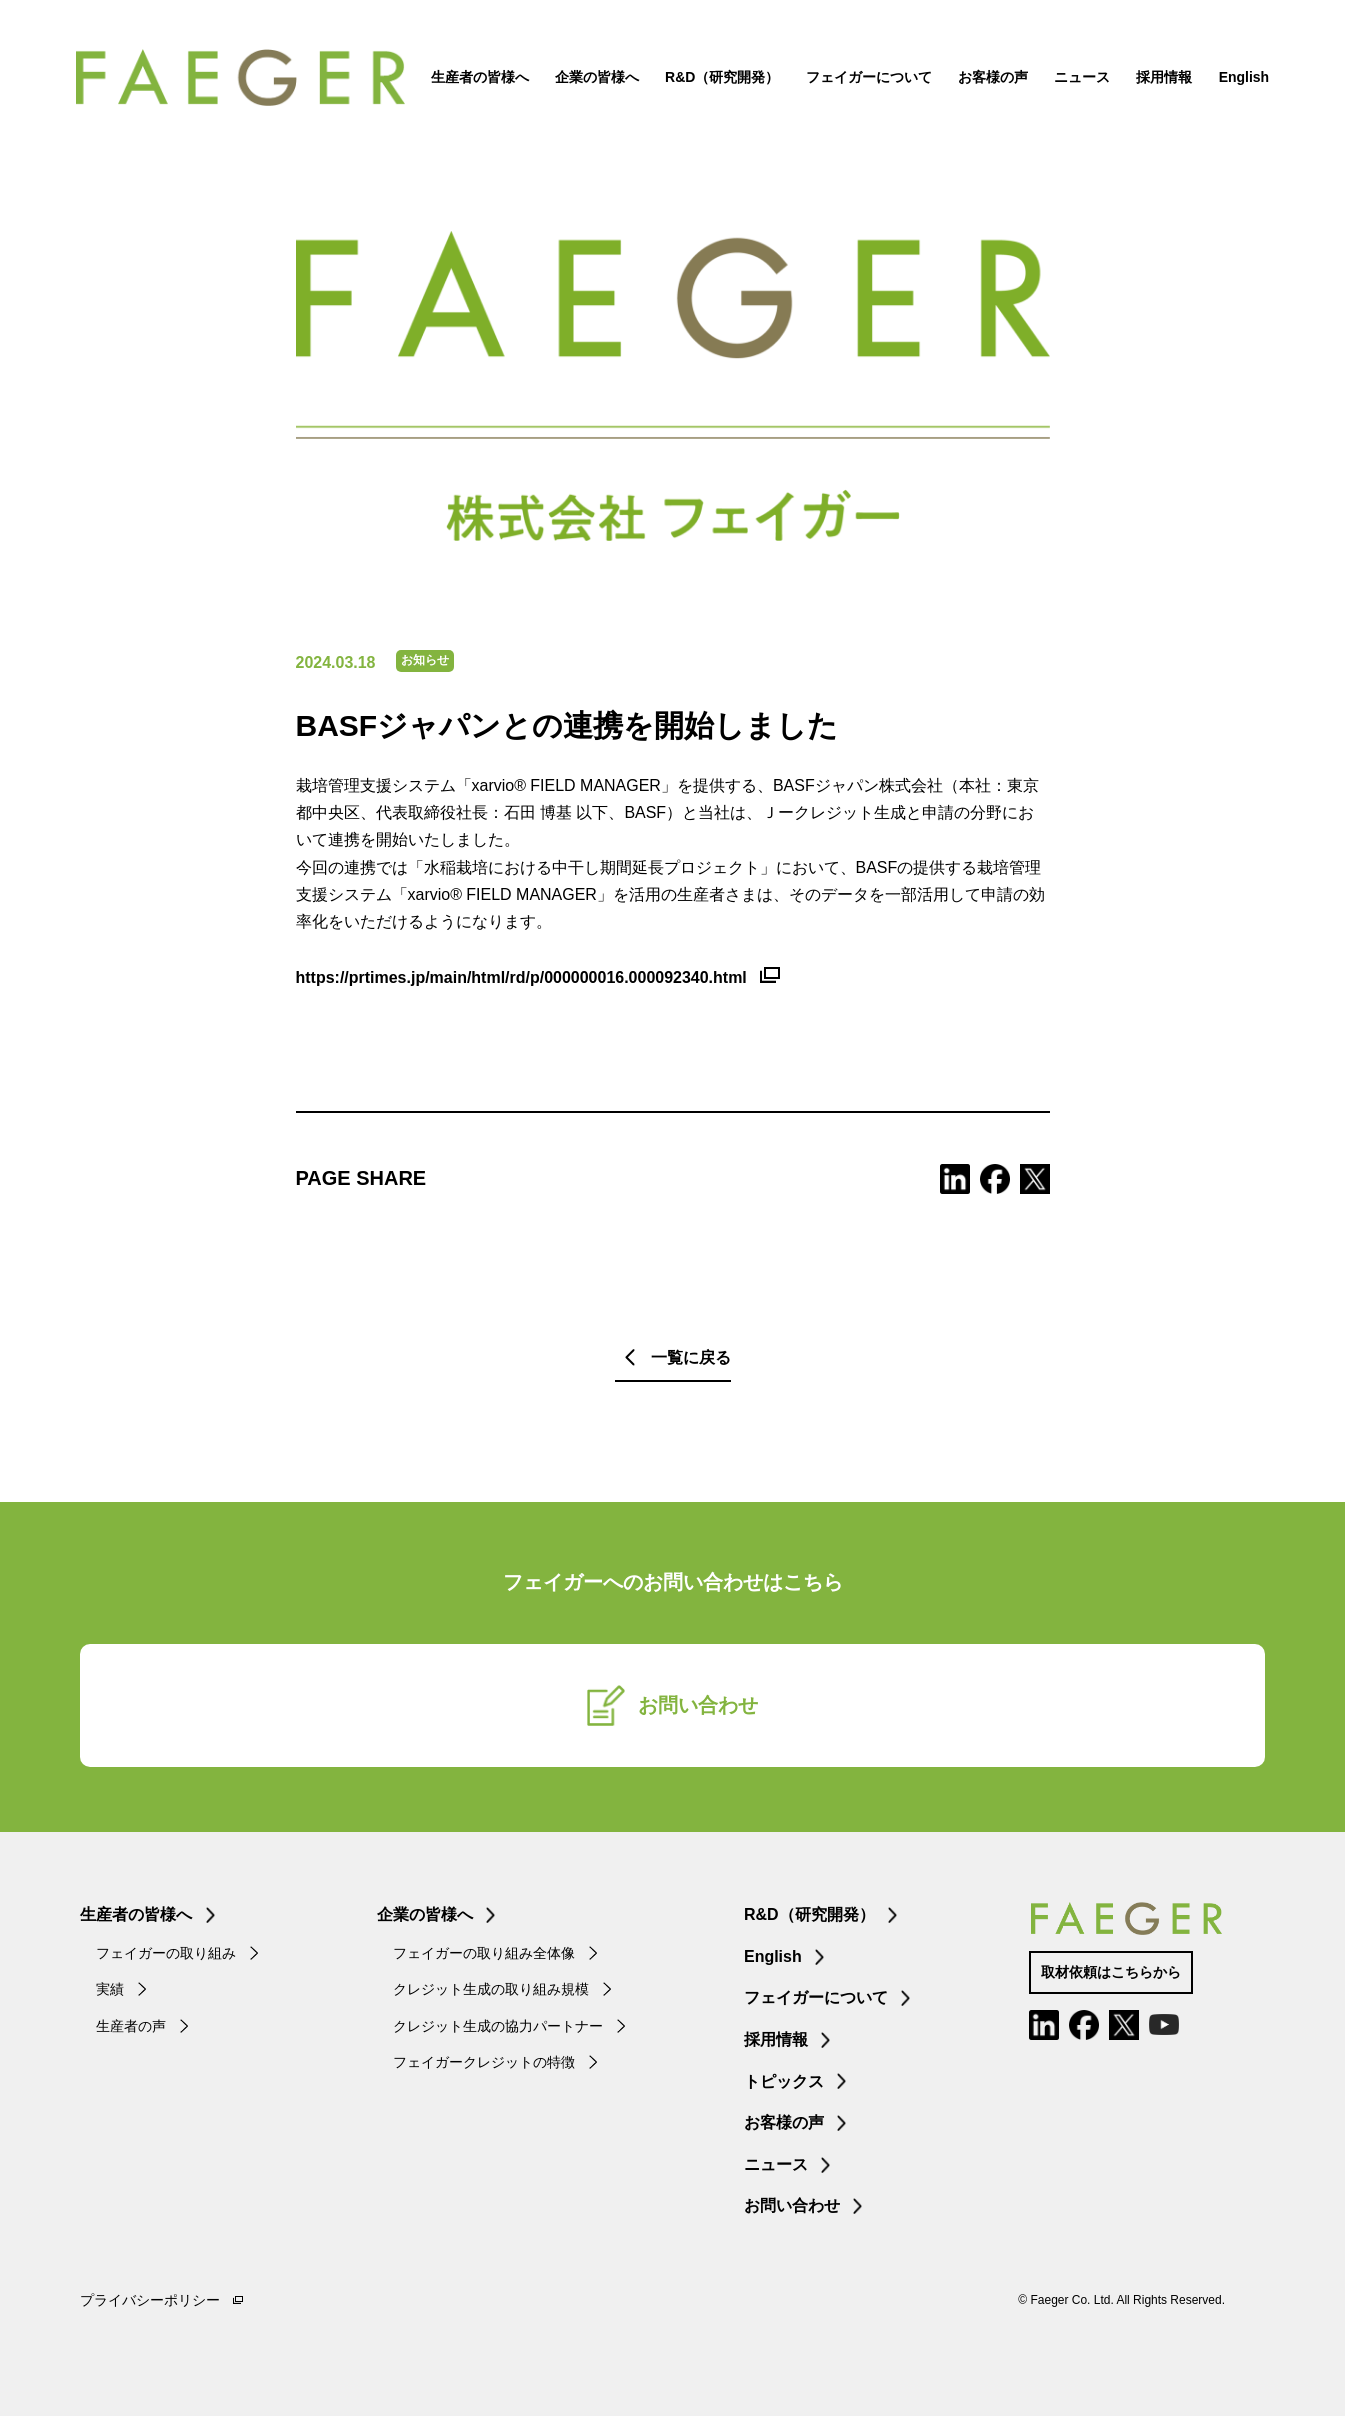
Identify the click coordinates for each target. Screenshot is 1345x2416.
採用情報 (1160, 80)
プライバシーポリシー (150, 2300)
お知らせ (425, 660)
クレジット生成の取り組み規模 (491, 1989)
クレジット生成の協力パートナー (498, 2026)
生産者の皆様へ (475, 80)
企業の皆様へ (593, 80)
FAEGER (252, 80)
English (1239, 80)
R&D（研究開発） (718, 80)
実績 (110, 1989)
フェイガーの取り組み (166, 1953)
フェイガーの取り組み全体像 (484, 1953)
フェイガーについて (864, 80)
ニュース (1078, 80)
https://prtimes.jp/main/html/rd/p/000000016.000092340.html (521, 977)
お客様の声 (989, 80)
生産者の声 (131, 2026)
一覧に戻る (691, 1357)
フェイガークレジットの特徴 (484, 2062)
